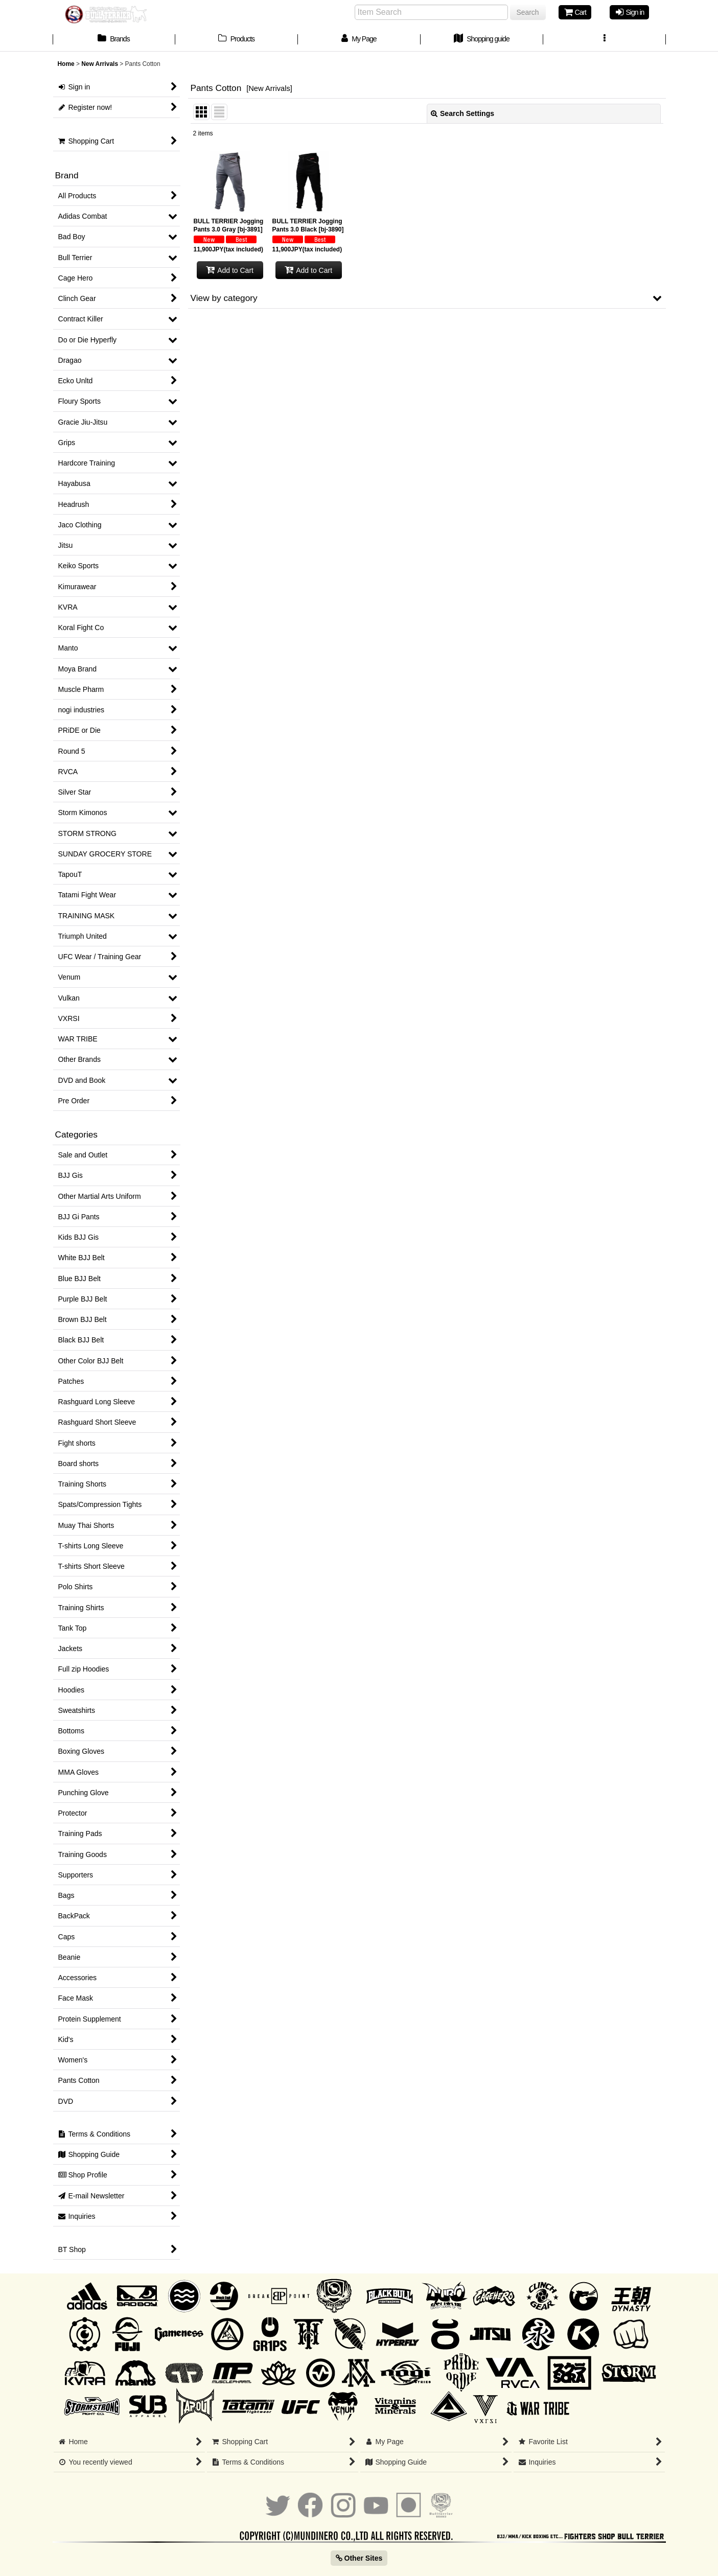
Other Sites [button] (359, 2558)
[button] (604, 40)
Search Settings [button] (462, 113)
